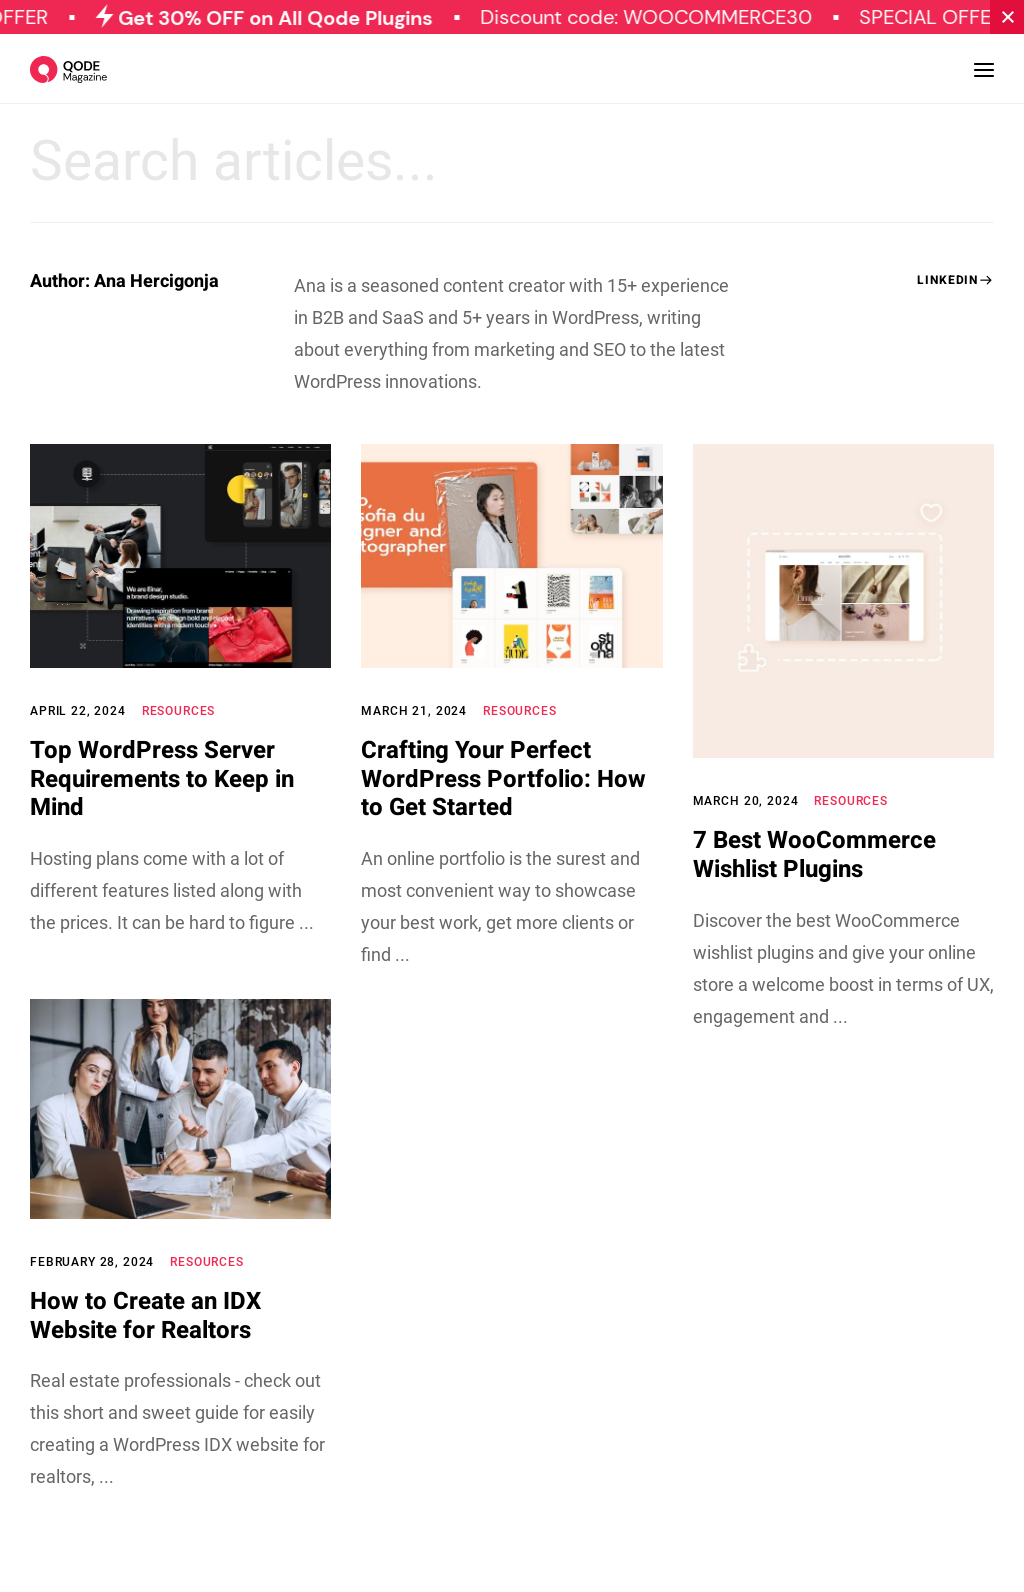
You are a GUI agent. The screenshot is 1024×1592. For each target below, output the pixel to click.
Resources (179, 711)
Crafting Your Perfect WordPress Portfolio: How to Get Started (503, 779)
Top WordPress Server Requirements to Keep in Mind (162, 779)
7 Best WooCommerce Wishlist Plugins (814, 855)
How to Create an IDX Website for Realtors (145, 1316)
